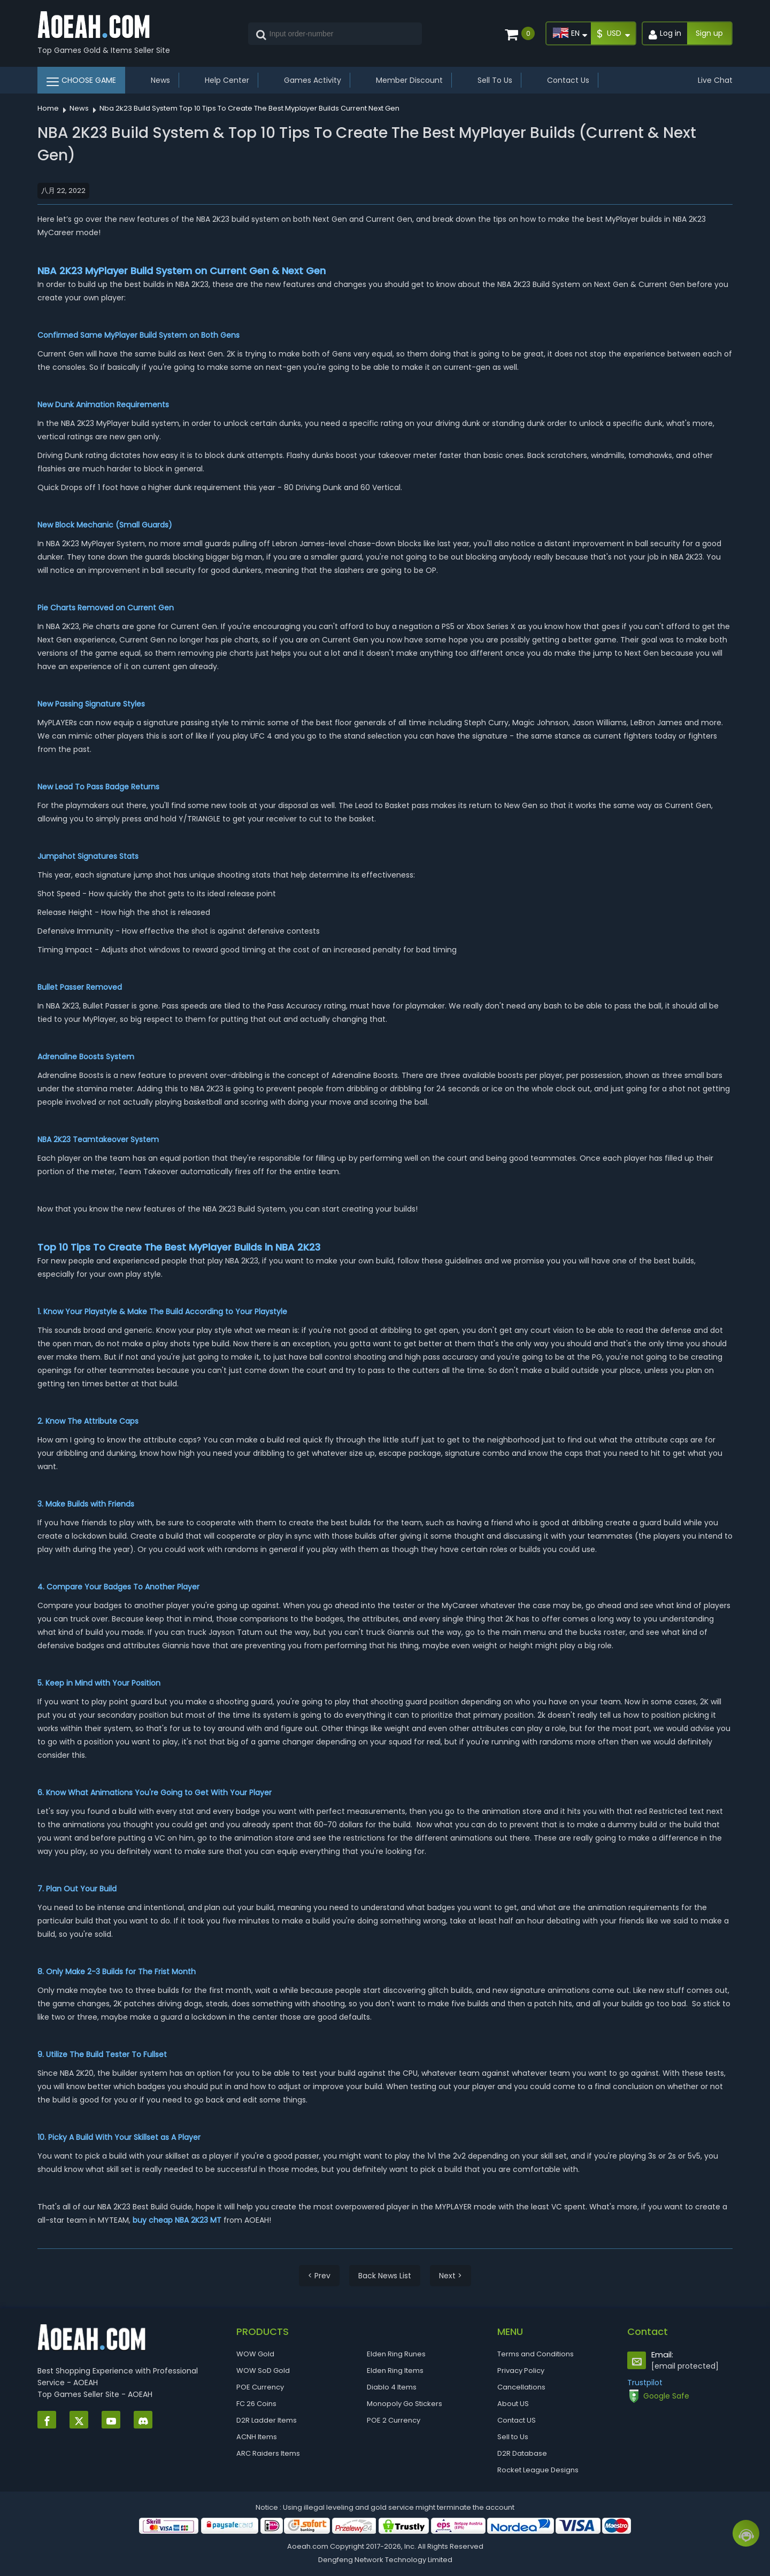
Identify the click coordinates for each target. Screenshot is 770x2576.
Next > (450, 2275)
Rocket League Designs (538, 2470)
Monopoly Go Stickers (404, 2404)
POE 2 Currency (393, 2420)
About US (513, 2404)
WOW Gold (255, 2354)
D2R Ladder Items (266, 2420)
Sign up (709, 33)
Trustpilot (645, 2382)
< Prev (319, 2275)
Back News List (384, 2275)
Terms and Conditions (535, 2354)
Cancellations (521, 2387)
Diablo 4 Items (392, 2387)
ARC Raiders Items (268, 2453)
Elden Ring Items (395, 2370)
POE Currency (260, 2387)
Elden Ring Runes (396, 2354)
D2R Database (522, 2453)
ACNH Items (256, 2437)
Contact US (516, 2420)
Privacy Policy (520, 2370)
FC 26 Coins (256, 2404)
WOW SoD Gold (263, 2370)
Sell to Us (512, 2437)
